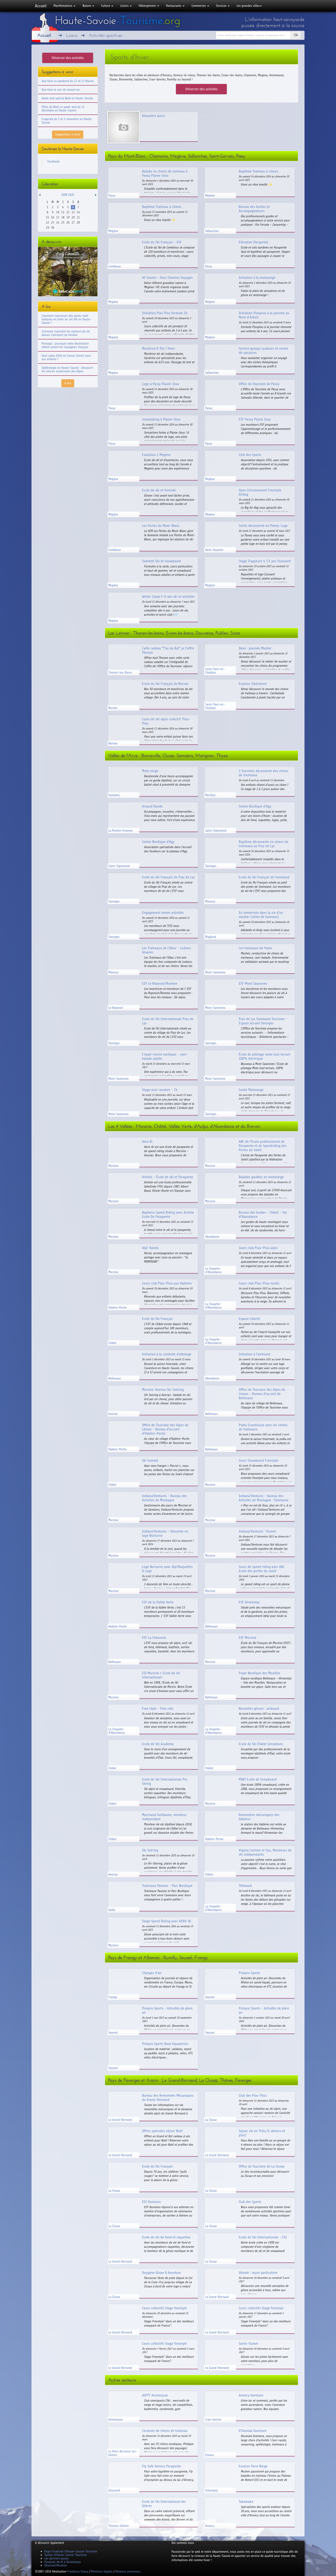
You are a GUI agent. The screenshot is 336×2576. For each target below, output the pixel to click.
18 (62, 217)
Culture (107, 5)
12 (68, 212)
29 (47, 227)
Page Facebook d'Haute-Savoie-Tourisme (70, 2551)
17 (57, 217)
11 (62, 212)
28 (78, 222)
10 (57, 212)
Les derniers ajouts (56, 2558)
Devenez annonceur (128, 2571)
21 (78, 217)
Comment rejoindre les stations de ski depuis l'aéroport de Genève (66, 333)
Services (223, 5)
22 (47, 222)
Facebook (53, 161)
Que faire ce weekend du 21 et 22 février (68, 81)
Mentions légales (101, 2571)
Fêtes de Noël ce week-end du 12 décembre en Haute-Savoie (63, 108)
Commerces (200, 5)
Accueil (40, 5)
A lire (67, 383)
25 (62, 222)
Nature (88, 5)
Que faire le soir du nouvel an (61, 89)
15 (47, 217)
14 (78, 212)
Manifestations (64, 5)
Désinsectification (55, 2565)
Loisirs (126, 5)
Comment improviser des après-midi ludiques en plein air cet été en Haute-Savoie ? (66, 319)
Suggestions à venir (67, 134)
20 (73, 217)
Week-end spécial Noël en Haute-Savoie (67, 98)
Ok (296, 35)
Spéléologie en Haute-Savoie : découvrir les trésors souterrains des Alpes (67, 369)
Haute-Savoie (117, 20)
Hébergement (149, 5)
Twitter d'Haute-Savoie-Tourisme (65, 2555)
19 (68, 217)
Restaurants (175, 5)
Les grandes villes (249, 5)
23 (52, 222)
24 (57, 222)
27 (73, 222)
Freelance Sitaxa (77, 2571)
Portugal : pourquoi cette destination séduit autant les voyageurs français (65, 345)
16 (52, 217)
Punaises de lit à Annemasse (62, 2562)
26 (68, 222)
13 (73, 212)
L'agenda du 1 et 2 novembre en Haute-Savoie (67, 120)
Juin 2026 (67, 195)
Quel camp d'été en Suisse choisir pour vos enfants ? (66, 357)
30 (52, 227)
